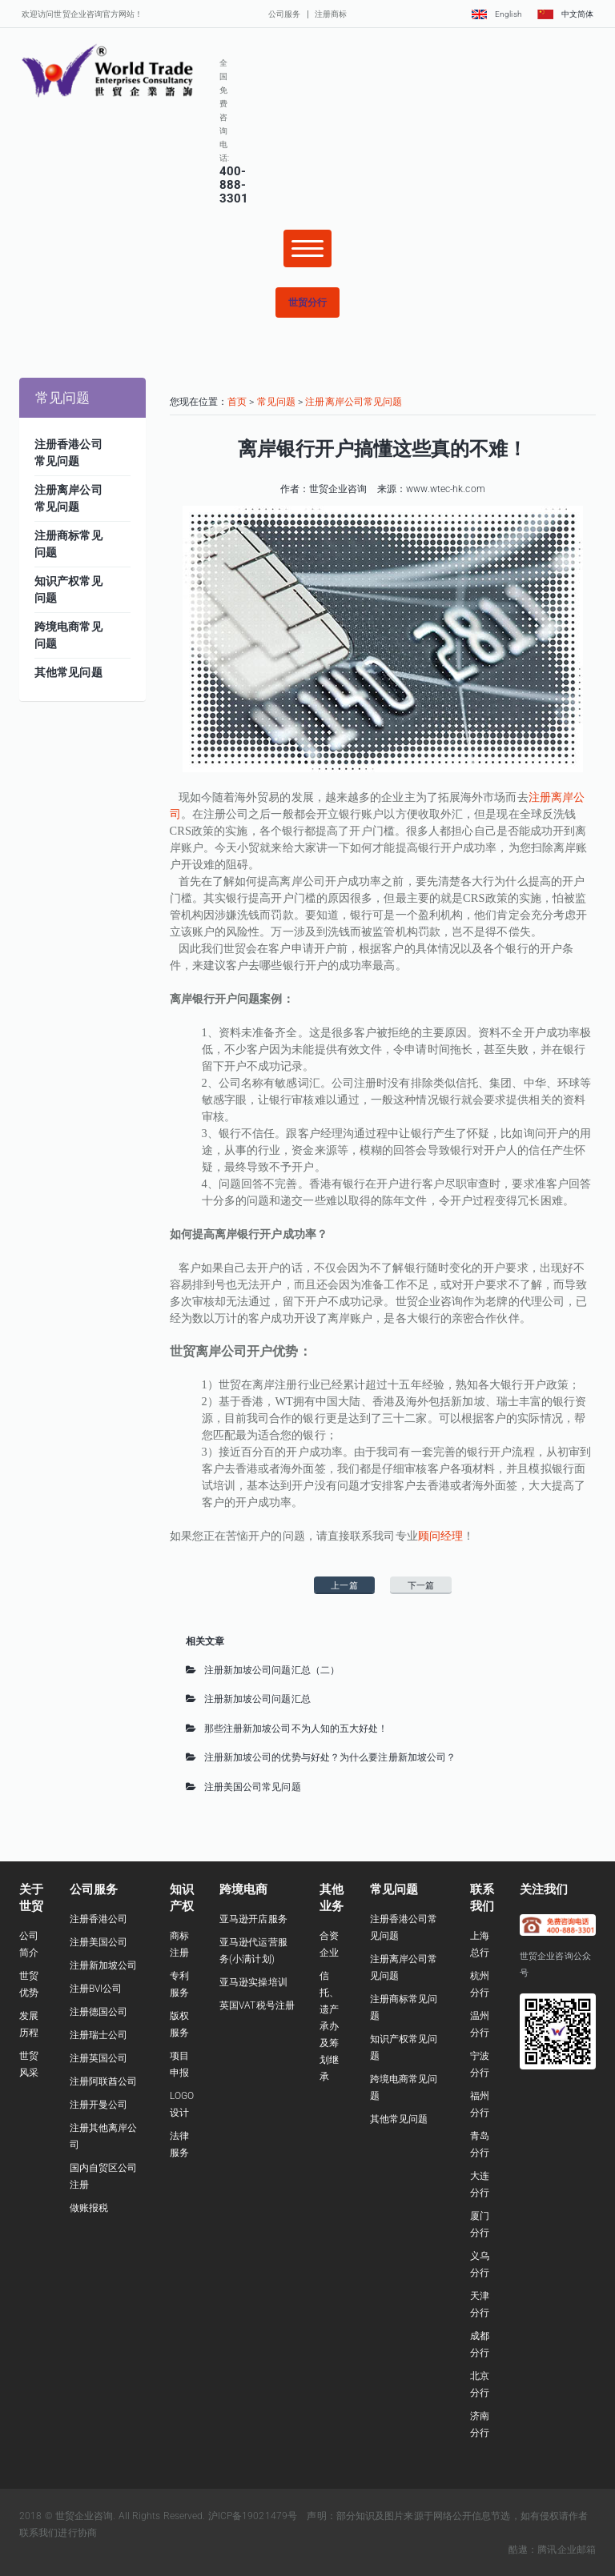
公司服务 (284, 14)
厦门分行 (479, 2224)
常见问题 (276, 401)
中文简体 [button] (565, 14)
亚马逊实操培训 (253, 1982)
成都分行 (479, 2344)
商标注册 (179, 1944)
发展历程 (28, 2024)
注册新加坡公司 (104, 1965)
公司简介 (28, 1944)
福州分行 (479, 2104)
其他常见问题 (399, 2119)
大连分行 (479, 2184)
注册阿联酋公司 (104, 2081)
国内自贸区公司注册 (104, 2176)
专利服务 (179, 1984)
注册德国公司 (99, 2011)
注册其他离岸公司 (104, 2136)
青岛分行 (479, 2144)
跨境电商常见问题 (404, 2087)
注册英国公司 (99, 2058)
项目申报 (179, 2064)
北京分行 (479, 2384)
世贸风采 (28, 2064)
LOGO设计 (182, 2104)
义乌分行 (479, 2264)
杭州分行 (479, 1984)
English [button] (496, 14)
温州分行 (479, 2024)
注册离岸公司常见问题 (353, 401)
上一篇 (344, 1585)
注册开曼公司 (99, 2104)
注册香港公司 (99, 1919)
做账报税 (89, 2207)
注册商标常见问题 (404, 2007)
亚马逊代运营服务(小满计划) (253, 1951)
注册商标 (331, 14)
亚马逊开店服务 (253, 1919)
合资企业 (329, 1944)
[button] (307, 302)
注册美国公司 (99, 1942)
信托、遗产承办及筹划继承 (329, 2026)
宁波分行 (479, 2064)
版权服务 (179, 2024)
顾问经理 (440, 1535)
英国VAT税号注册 (257, 2005)
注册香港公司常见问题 (404, 1927)
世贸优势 (28, 1984)
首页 (237, 401)
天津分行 (479, 2304)
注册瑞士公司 (99, 2035)
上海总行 (479, 1944)
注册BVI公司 (96, 1988)
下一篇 (421, 1585)
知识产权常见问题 (404, 2047)
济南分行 (479, 2424)
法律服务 (179, 2144)
